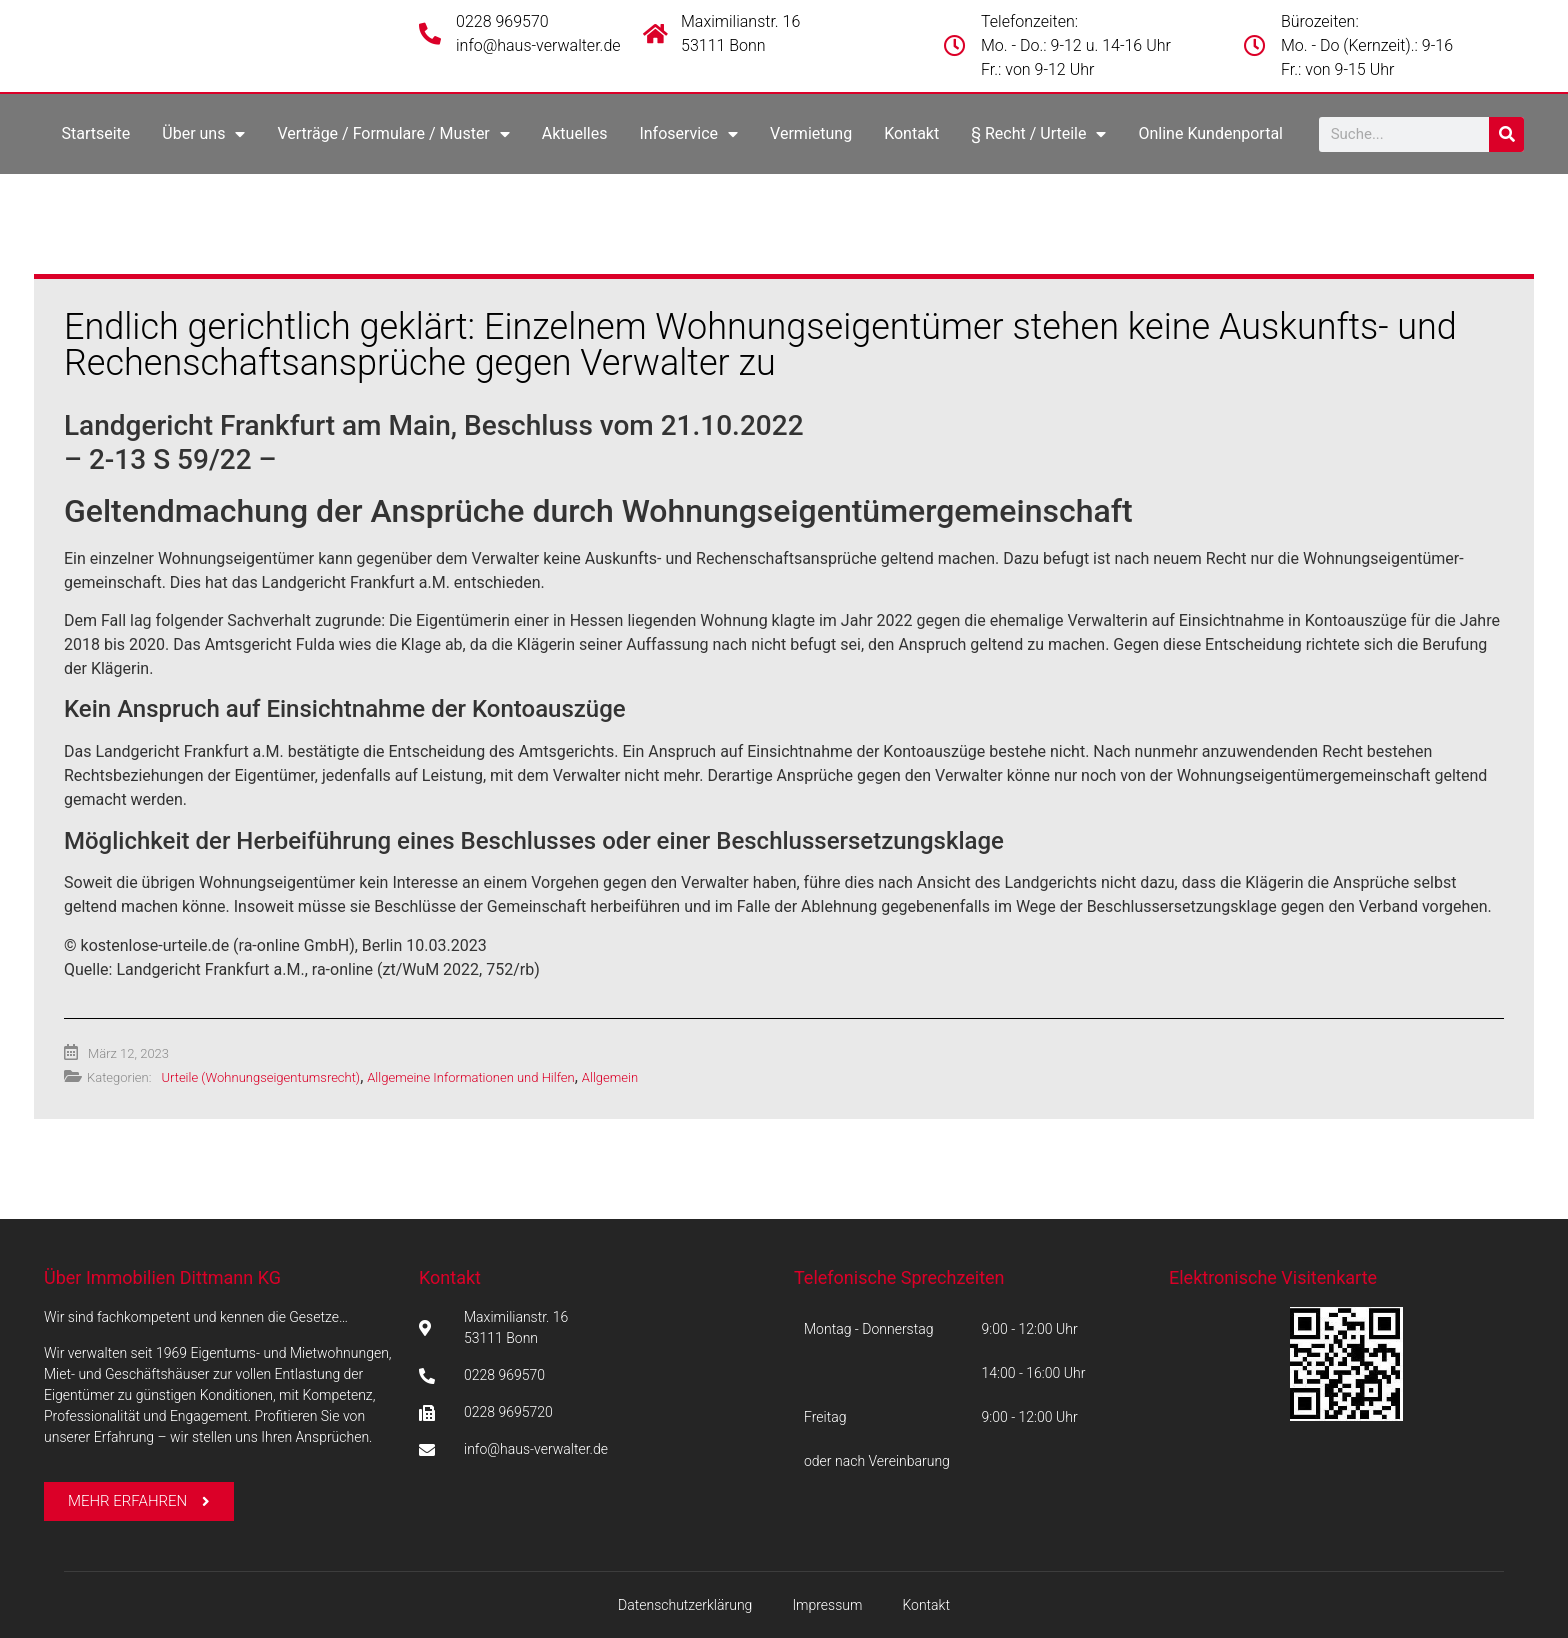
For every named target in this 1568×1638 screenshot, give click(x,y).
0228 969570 (502, 21)
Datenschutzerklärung (685, 1605)
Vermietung (811, 133)
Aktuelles (575, 133)
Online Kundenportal (1210, 133)
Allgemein (610, 1077)
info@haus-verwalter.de (538, 45)
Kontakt (911, 133)
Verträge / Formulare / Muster (393, 134)
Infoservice (688, 134)
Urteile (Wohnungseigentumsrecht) (260, 1077)
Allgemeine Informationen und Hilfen (470, 1077)
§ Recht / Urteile (1038, 134)
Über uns (203, 134)
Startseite (95, 133)
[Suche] (1506, 134)
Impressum (827, 1605)
